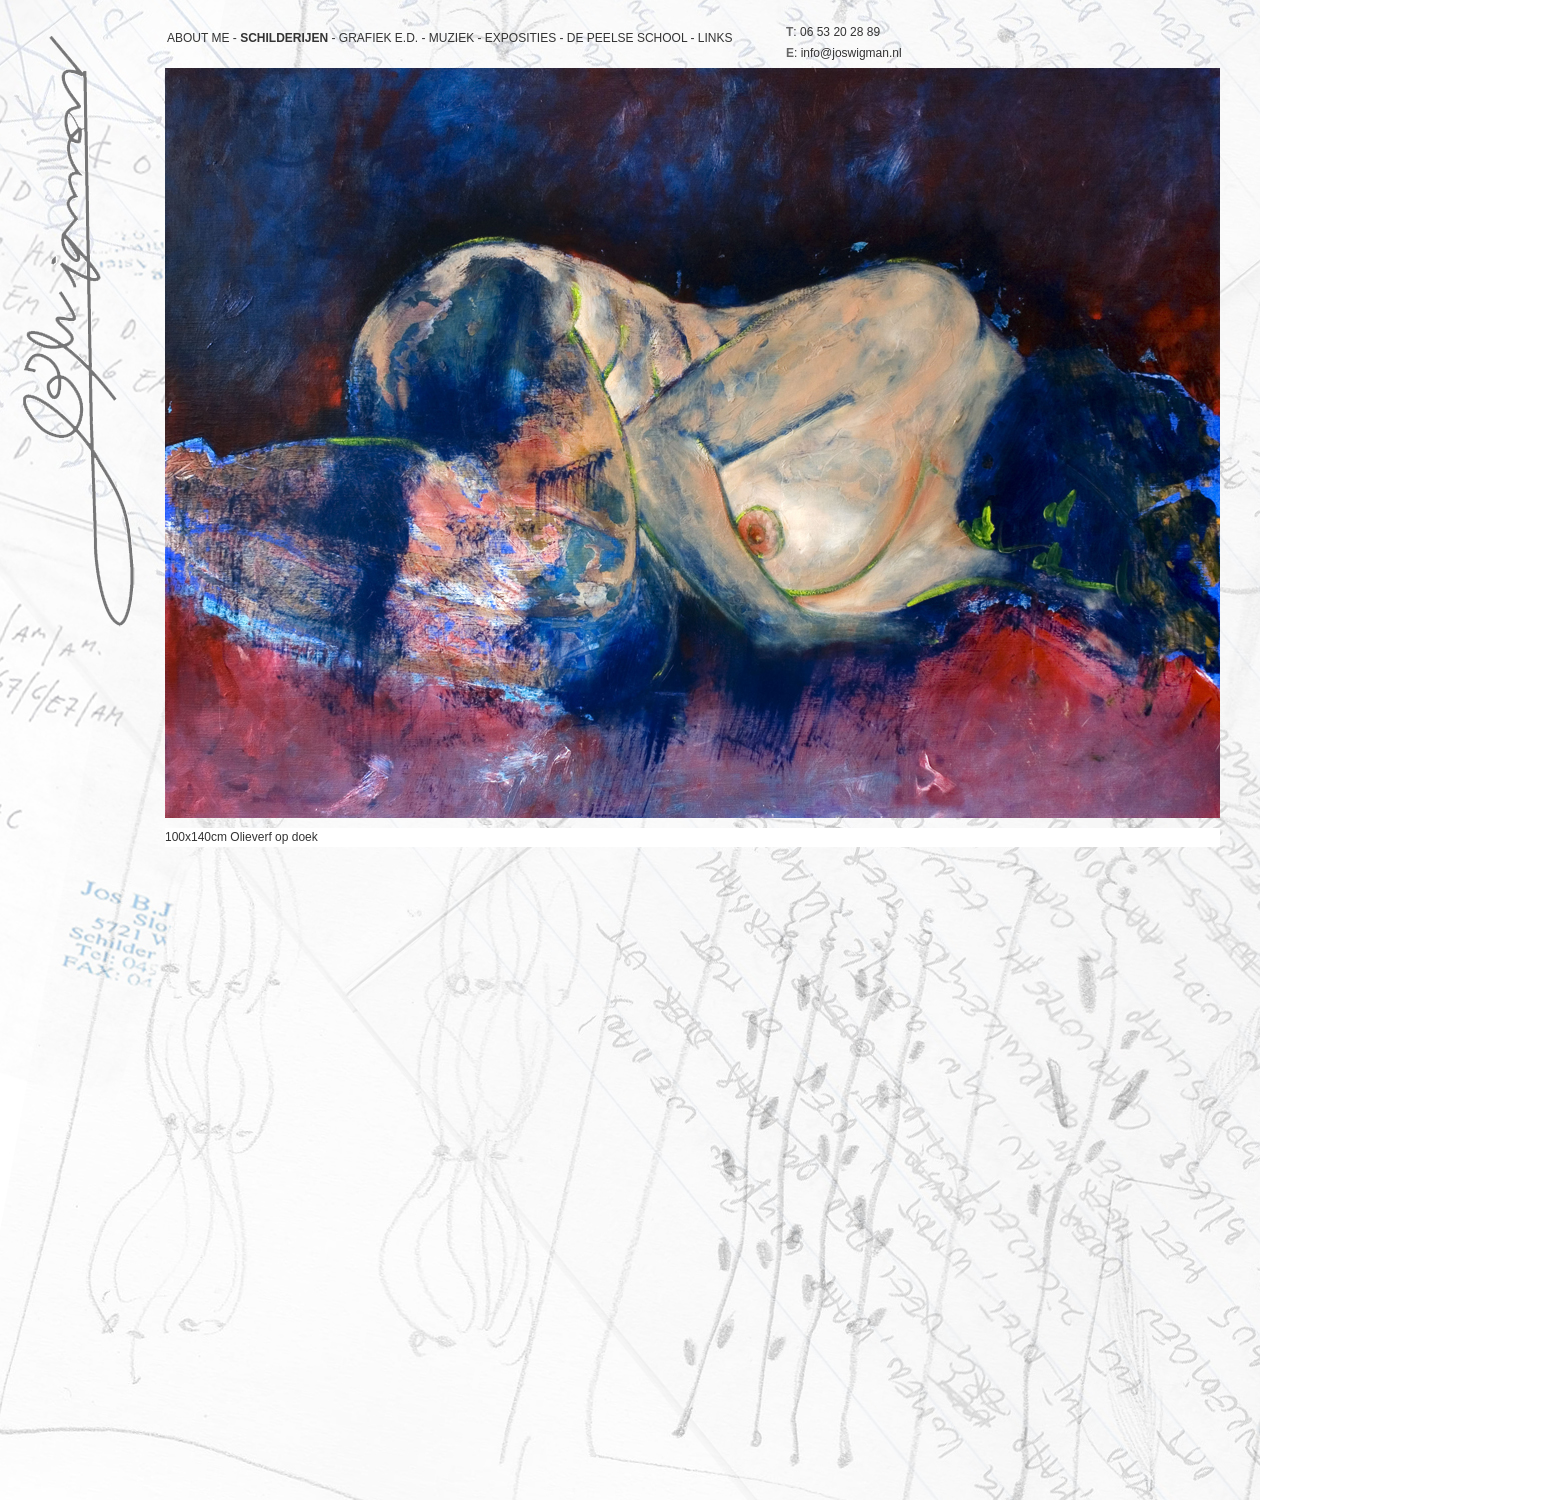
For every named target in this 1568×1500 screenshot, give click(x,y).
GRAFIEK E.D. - (384, 38)
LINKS (715, 38)
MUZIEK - (457, 38)
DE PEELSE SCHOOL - (632, 38)
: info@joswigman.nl (844, 53)
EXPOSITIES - (526, 38)
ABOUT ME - (203, 38)
